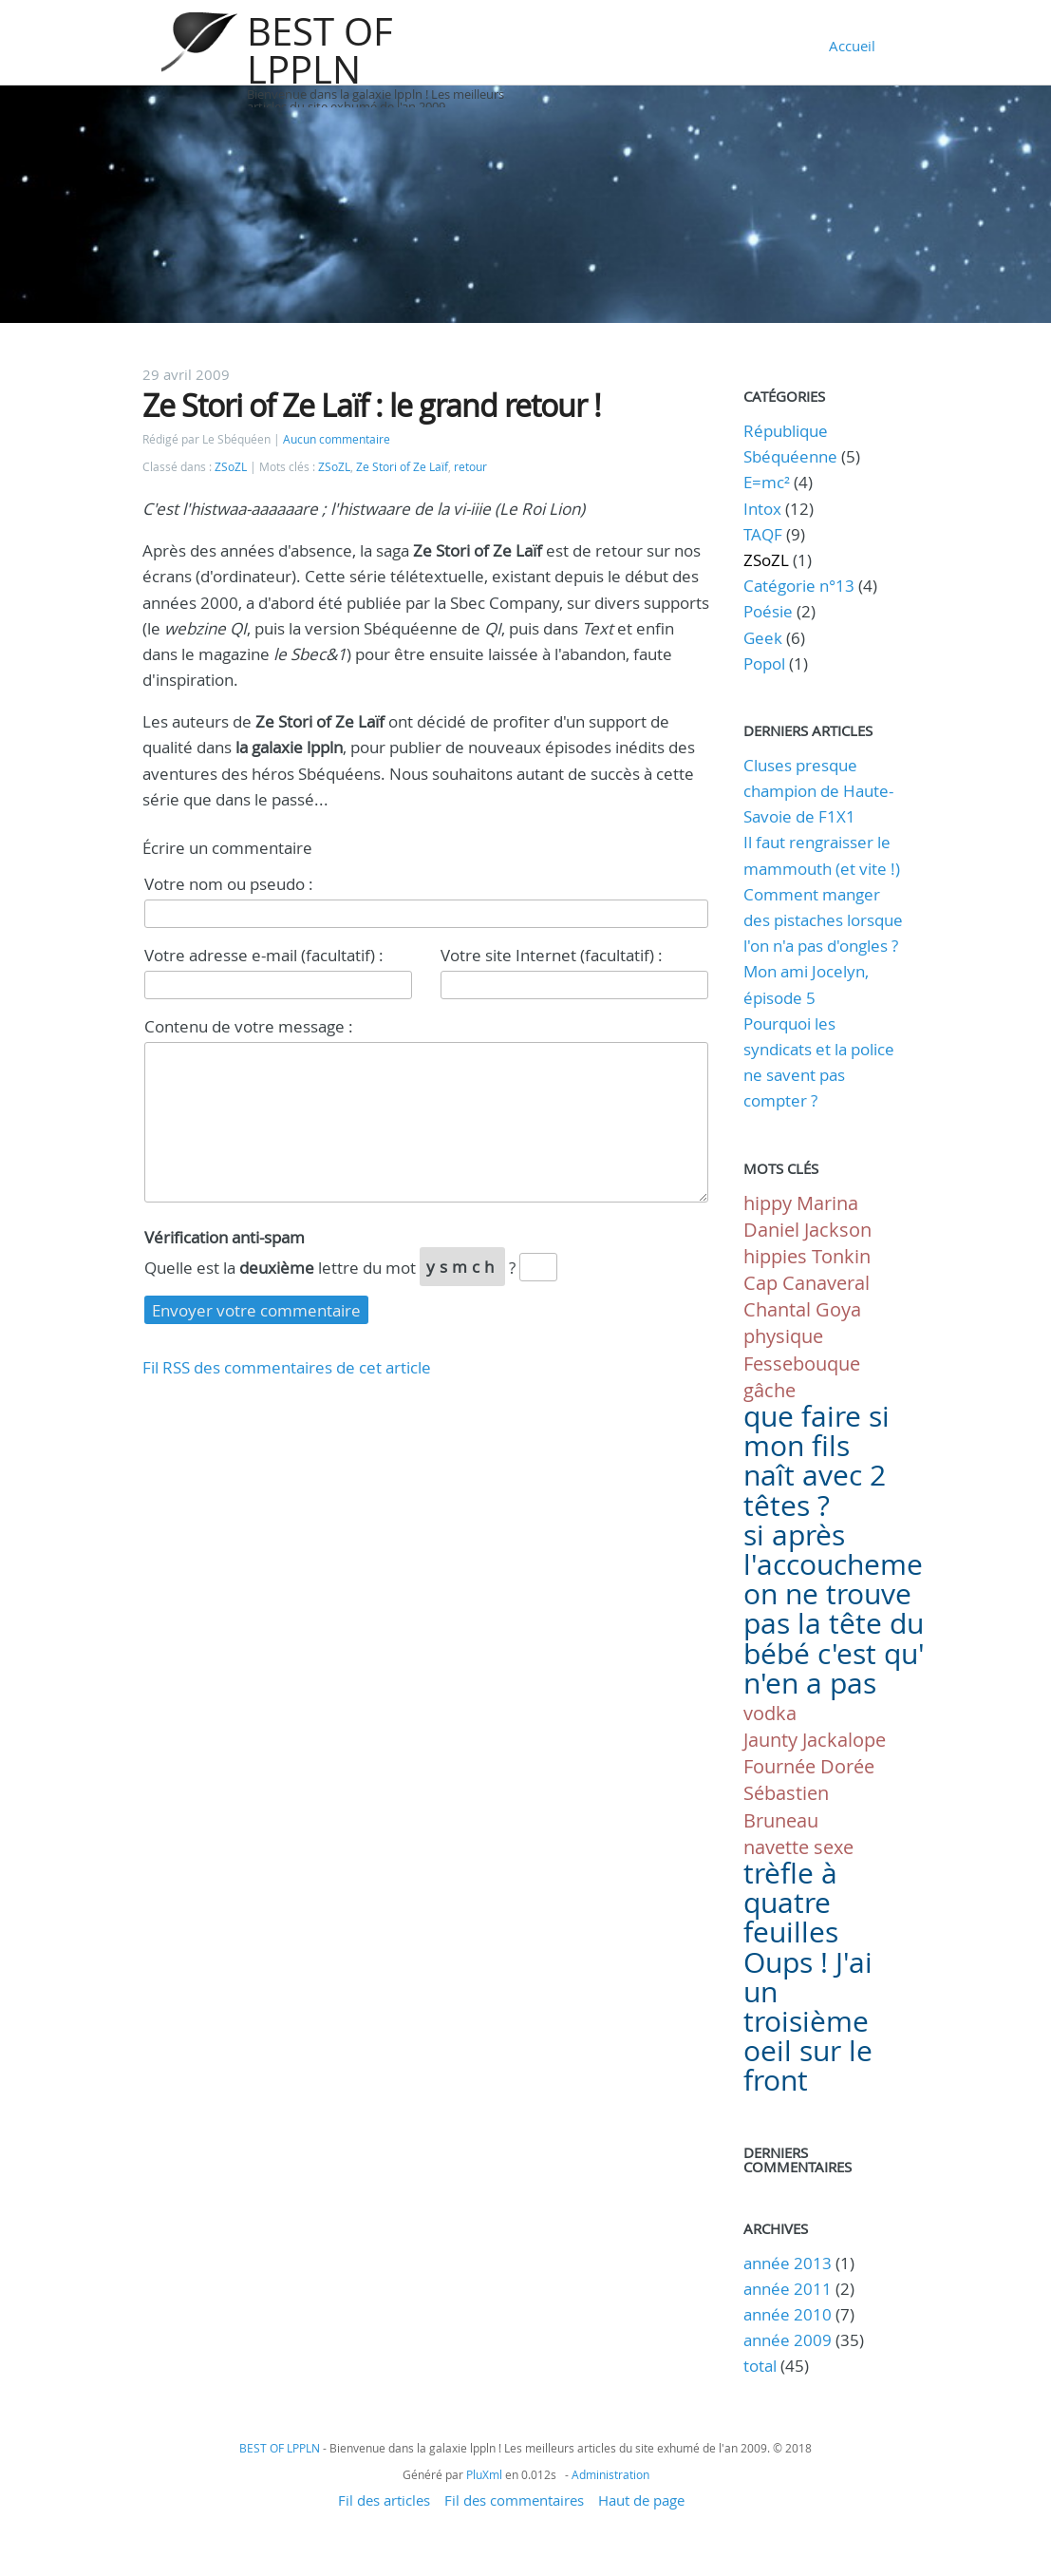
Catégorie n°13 (798, 586)
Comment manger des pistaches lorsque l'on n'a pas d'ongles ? (823, 920)
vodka (770, 1713)
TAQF (762, 534)
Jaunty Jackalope (814, 1739)
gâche (769, 1390)
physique (783, 1336)
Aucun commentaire (336, 439)
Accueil (852, 45)
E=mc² (766, 482)
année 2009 (787, 2340)
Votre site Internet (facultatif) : (552, 955)
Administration (610, 2474)
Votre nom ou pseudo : (228, 884)
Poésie (768, 611)
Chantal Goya (802, 1309)
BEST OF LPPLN (320, 50)
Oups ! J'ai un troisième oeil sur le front (808, 2021)
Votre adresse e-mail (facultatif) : (264, 955)
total (761, 2366)
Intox (762, 509)
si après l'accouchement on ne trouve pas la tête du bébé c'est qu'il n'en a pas (846, 1609)
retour (470, 467)
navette (776, 1847)
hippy (767, 1203)
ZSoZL (231, 467)
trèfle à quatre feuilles (790, 1902)
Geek (762, 638)
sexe (834, 1847)
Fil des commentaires (514, 2500)
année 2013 (787, 2263)
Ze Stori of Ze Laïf (402, 467)
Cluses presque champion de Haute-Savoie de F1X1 (818, 790)
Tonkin (841, 1256)
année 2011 (787, 2289)
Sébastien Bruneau (786, 1806)
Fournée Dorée (808, 1766)
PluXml (484, 2474)
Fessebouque (801, 1363)
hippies (775, 1256)
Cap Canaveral (806, 1283)
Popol (764, 663)
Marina (827, 1203)
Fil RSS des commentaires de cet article (286, 1367)
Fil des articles (384, 2500)
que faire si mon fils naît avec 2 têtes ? (816, 1461)
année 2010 (787, 2314)
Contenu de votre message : (248, 1026)
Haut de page (641, 2500)
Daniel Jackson (807, 1229)
